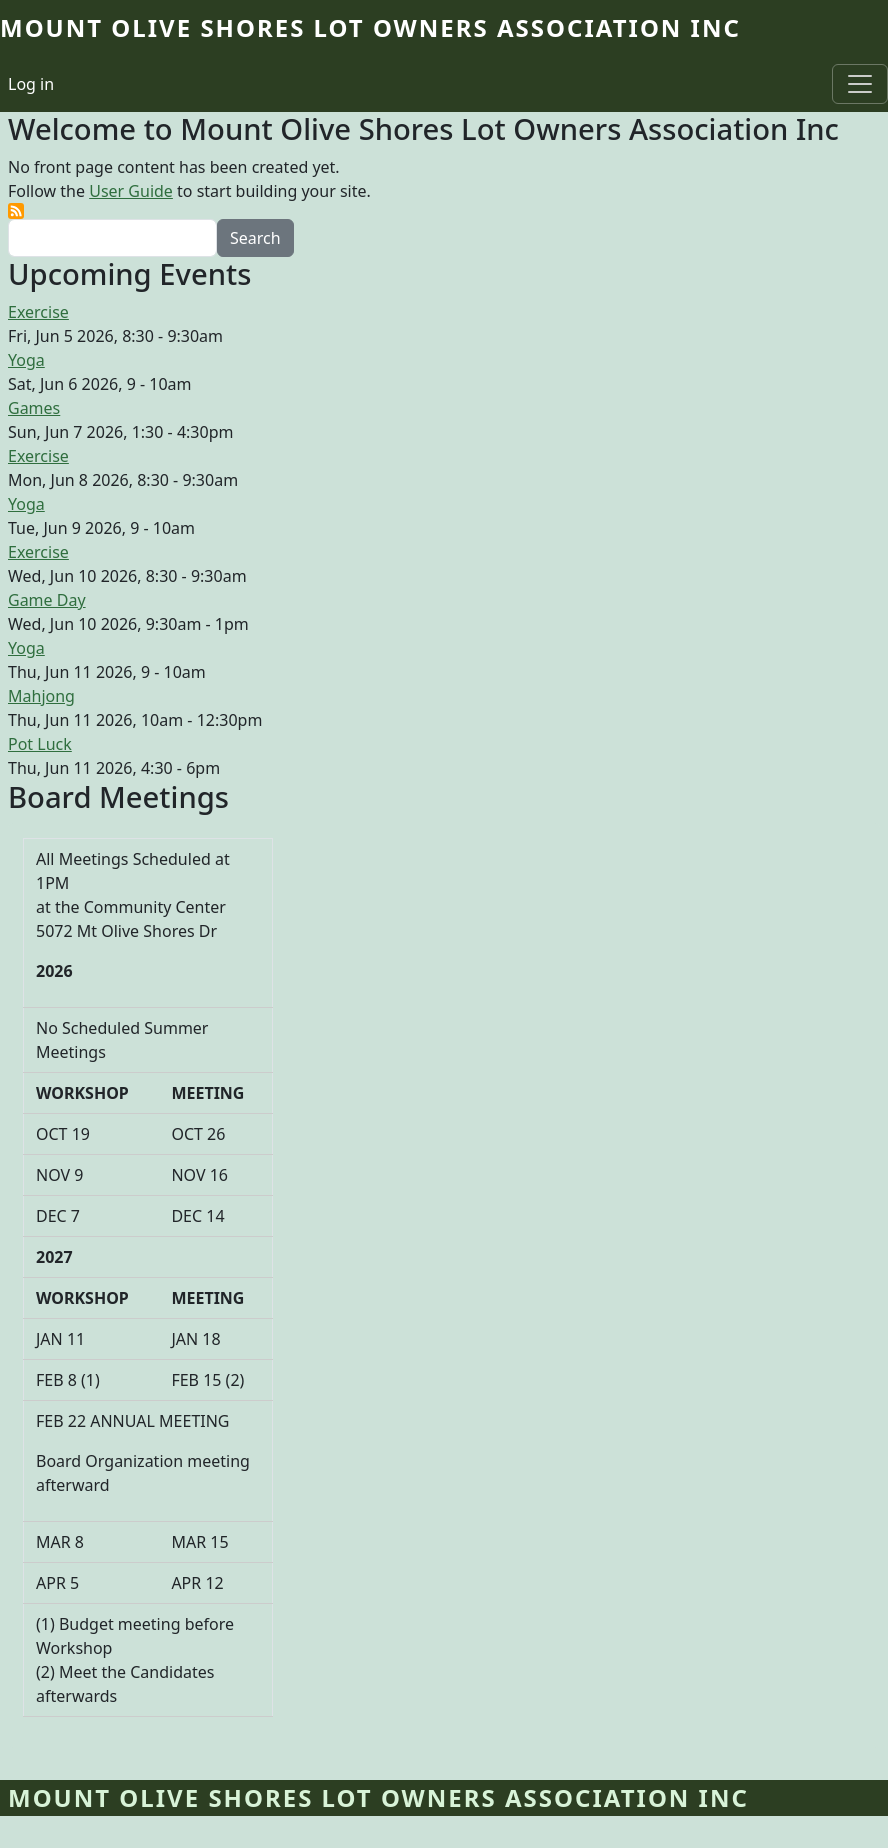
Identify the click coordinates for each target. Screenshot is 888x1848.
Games (34, 408)
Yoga (26, 360)
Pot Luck (40, 744)
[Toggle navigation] (860, 84)
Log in (31, 84)
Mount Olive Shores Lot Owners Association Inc (370, 27)
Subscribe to (16, 211)
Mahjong (41, 696)
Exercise (38, 312)
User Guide (131, 191)
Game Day (47, 600)
